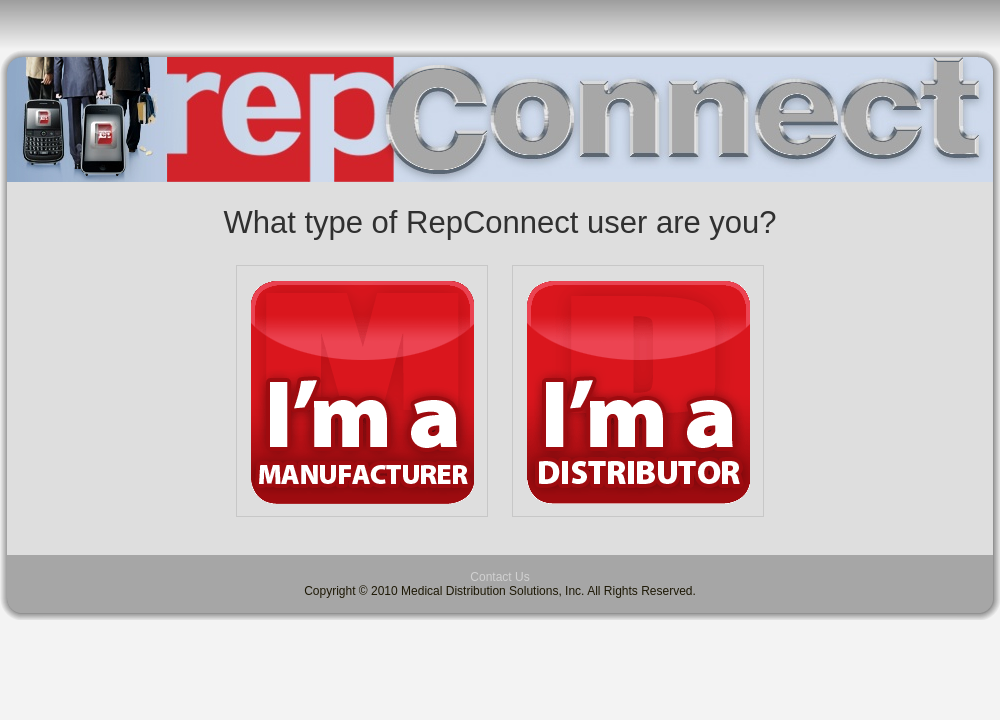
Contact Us (499, 577)
